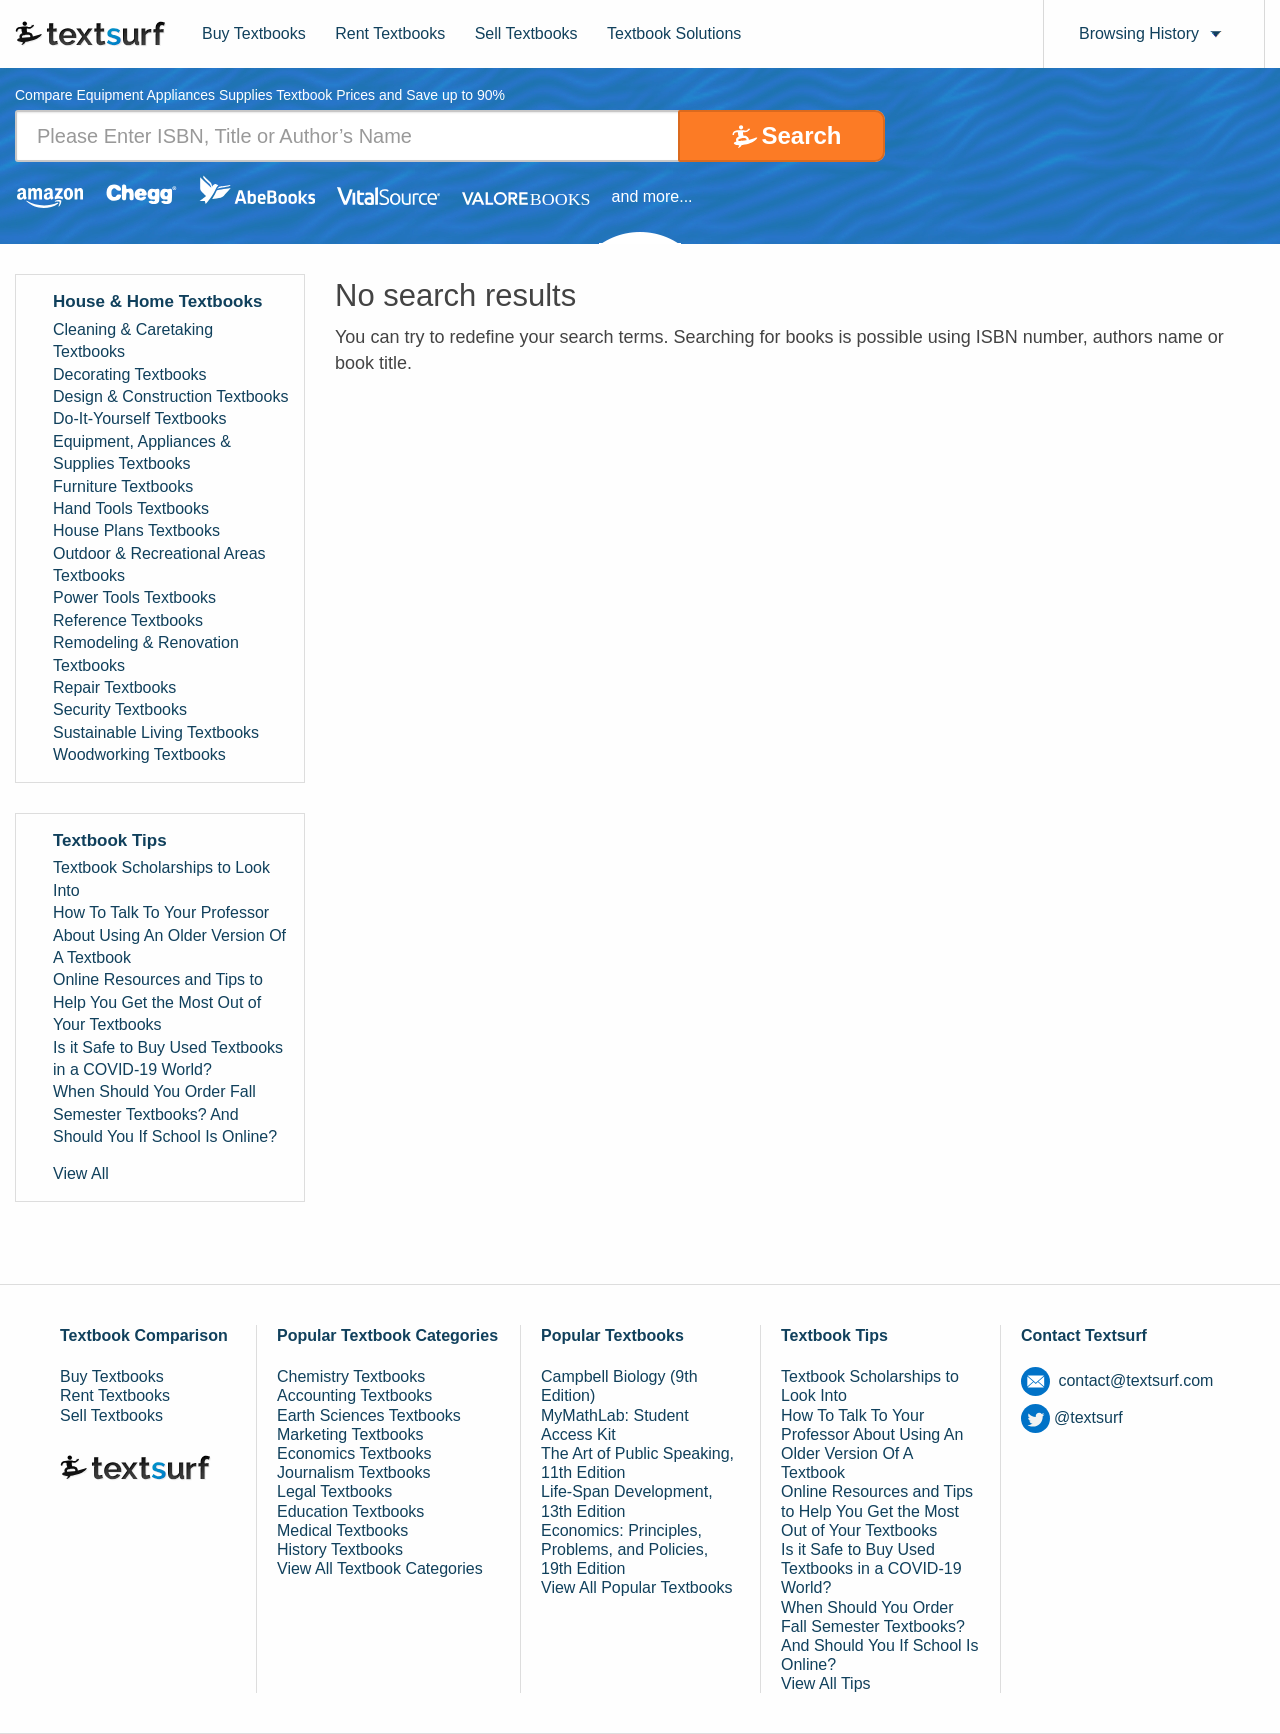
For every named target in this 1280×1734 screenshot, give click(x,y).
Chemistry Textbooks (351, 1376)
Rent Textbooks (390, 33)
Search (801, 135)
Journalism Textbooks (354, 1472)
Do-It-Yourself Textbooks (139, 418)
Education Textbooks (350, 1511)
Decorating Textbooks (130, 374)
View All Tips (826, 1683)
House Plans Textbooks (136, 530)
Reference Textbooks (128, 620)
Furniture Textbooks (123, 486)
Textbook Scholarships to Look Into (161, 878)
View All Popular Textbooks (637, 1587)
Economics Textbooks (354, 1453)
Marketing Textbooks (350, 1434)
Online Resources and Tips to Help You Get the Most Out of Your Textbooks (158, 1002)
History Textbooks (340, 1549)
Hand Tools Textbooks (131, 508)
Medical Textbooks (342, 1530)
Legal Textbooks (334, 1491)
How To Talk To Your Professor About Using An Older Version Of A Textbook (169, 935)
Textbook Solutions (674, 33)
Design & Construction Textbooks (170, 396)
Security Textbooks (120, 709)
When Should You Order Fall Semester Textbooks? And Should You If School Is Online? (165, 1114)
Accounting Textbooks (354, 1395)
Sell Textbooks (526, 33)
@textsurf (1072, 1417)
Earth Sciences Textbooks (369, 1415)
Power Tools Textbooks (134, 597)
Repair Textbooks (114, 687)
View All (81, 1173)
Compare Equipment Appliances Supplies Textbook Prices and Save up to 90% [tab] (260, 95)
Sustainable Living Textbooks (156, 732)
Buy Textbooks (254, 33)
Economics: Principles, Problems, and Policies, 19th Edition (624, 1549)
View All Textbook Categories (380, 1568)
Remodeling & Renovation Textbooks (146, 653)
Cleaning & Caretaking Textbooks (133, 340)
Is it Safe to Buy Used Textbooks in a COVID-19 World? (168, 1058)
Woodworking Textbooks (139, 754)
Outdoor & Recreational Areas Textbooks (159, 564)
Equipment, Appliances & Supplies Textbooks (142, 452)
